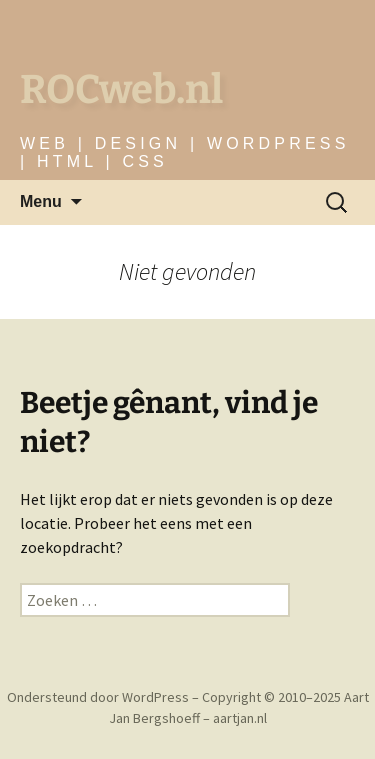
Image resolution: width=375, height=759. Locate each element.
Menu (41, 201)
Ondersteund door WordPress (99, 697)
